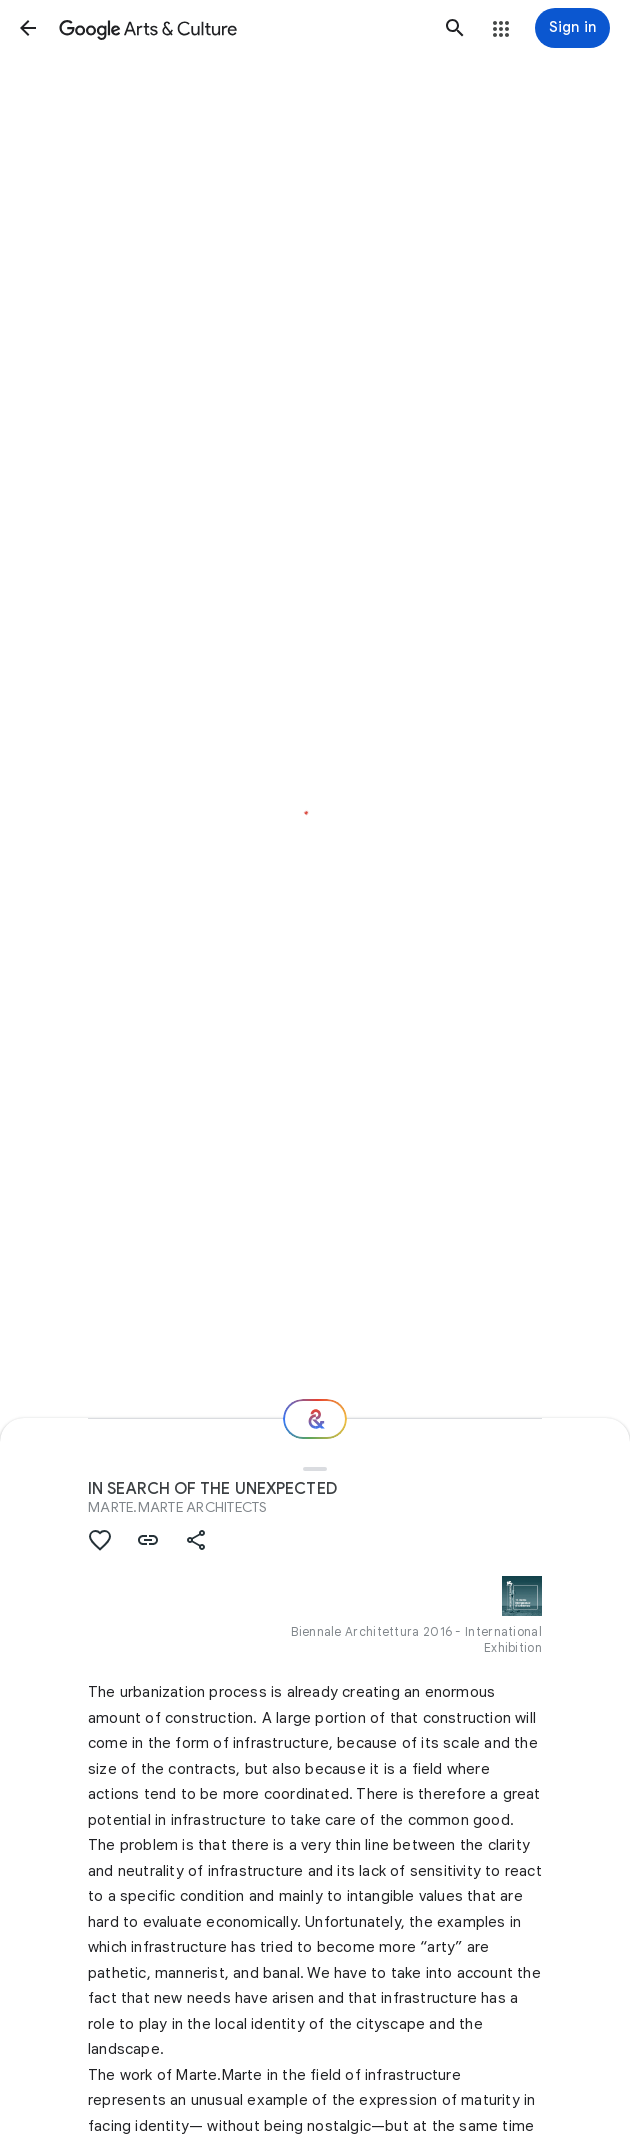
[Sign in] (572, 28)
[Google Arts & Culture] (241, 28)
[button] (28, 28)
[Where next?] (315, 1419)
